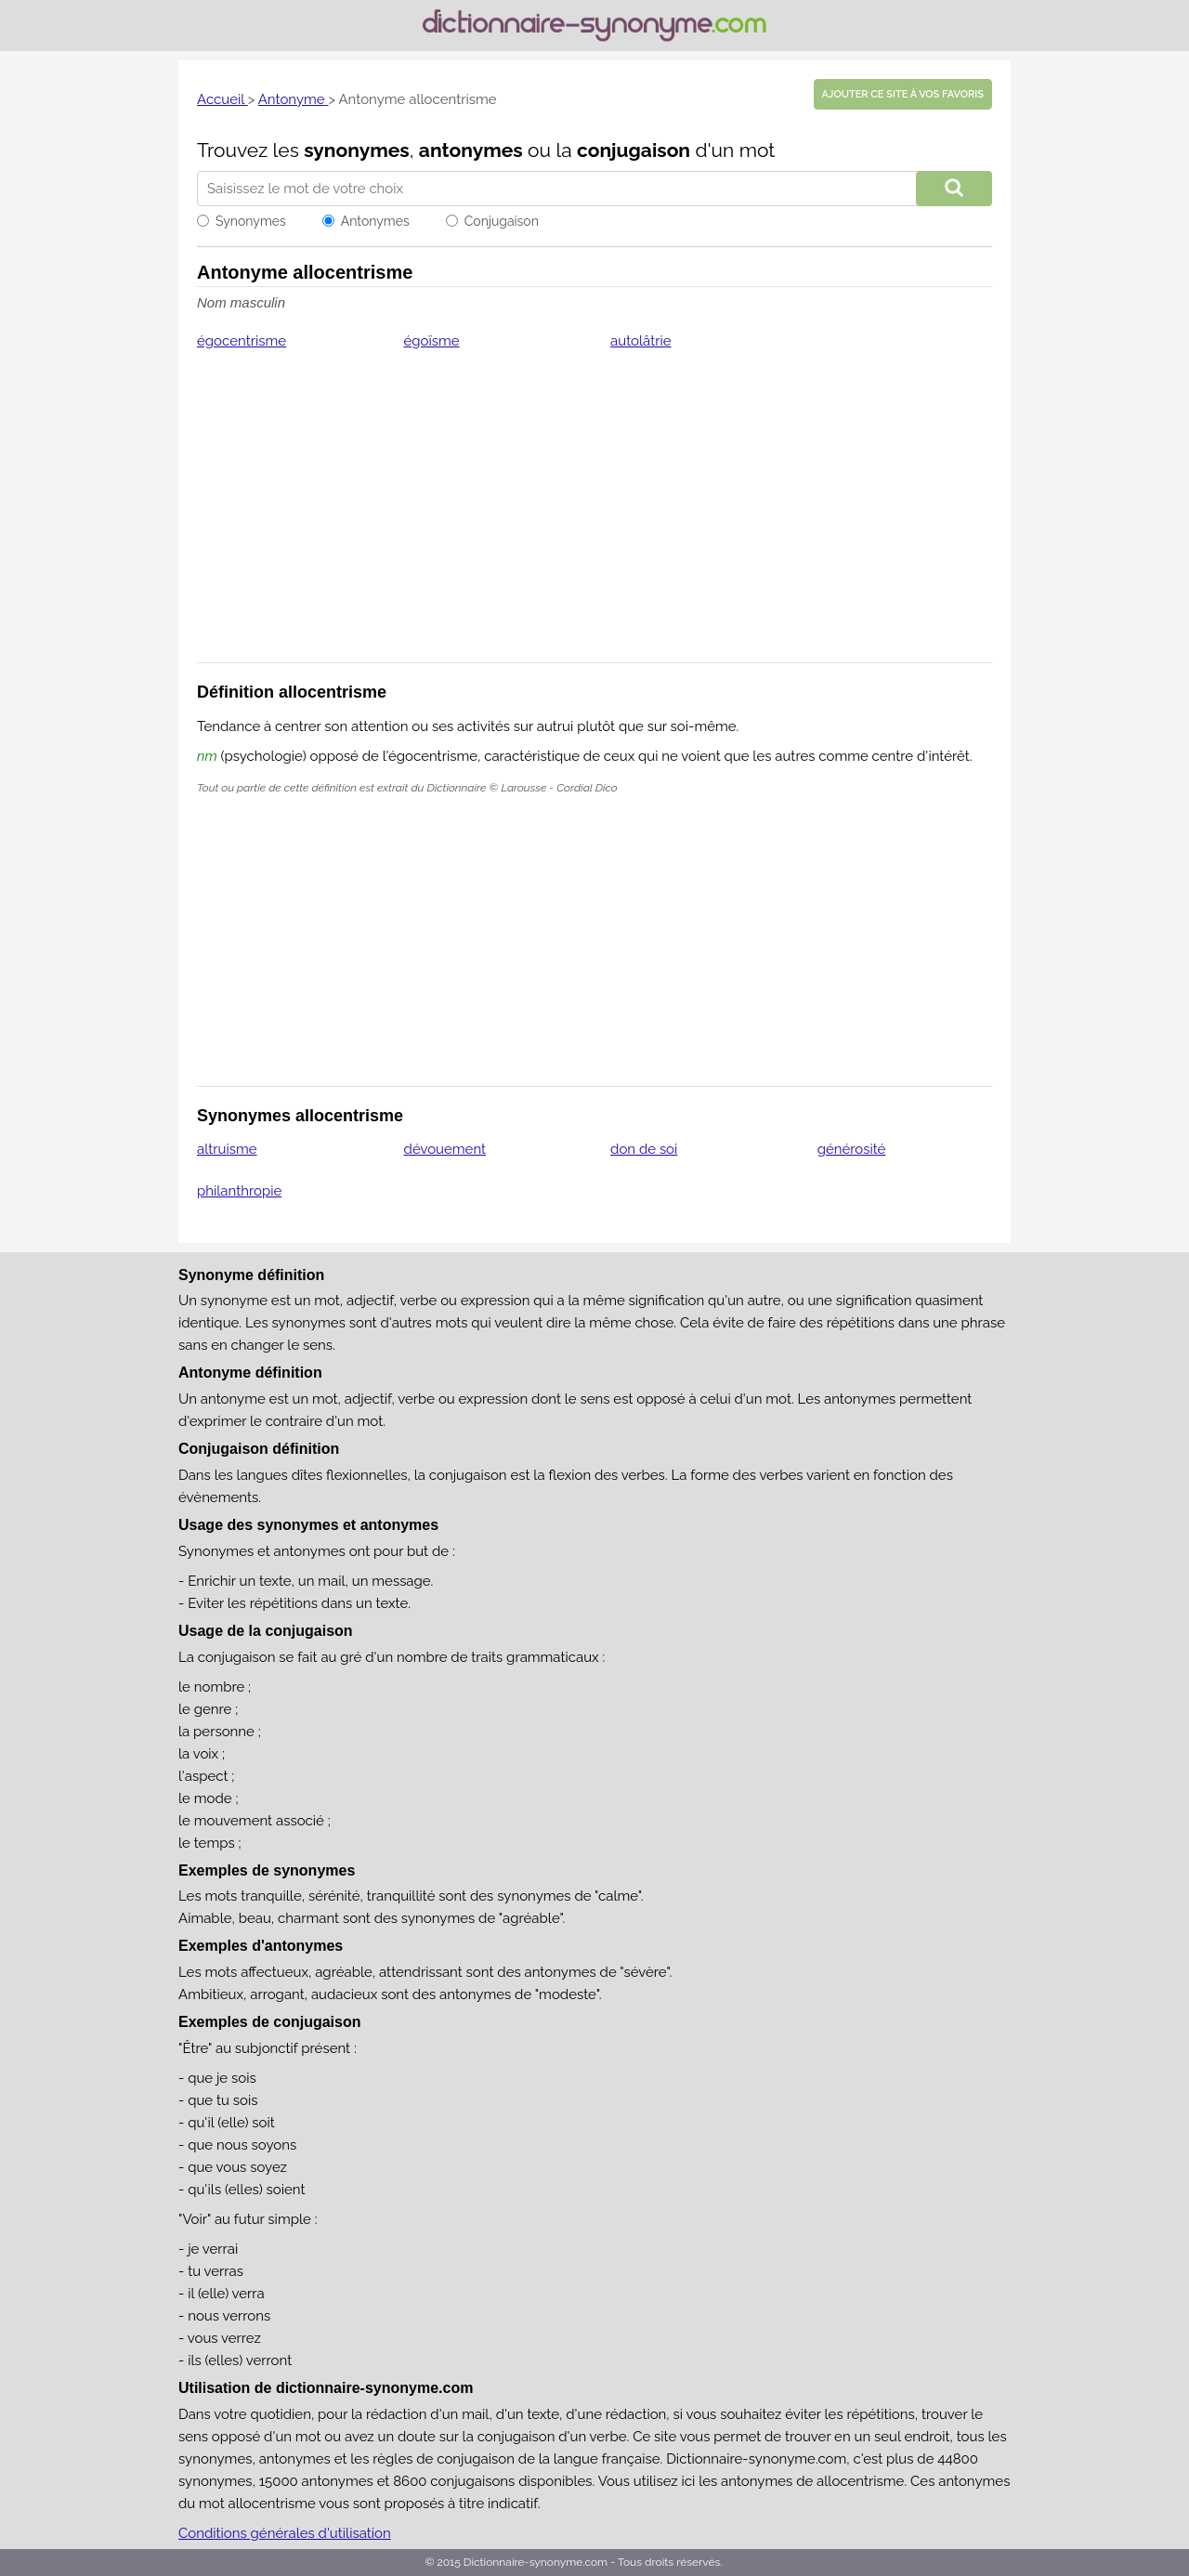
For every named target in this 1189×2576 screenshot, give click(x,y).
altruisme (227, 1149)
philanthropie (239, 1191)
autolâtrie (640, 341)
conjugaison (633, 150)
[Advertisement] (594, 518)
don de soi (643, 1149)
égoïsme (432, 341)
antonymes (471, 150)
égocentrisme (241, 341)
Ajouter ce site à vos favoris (903, 94)
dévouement (445, 1149)
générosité (851, 1149)
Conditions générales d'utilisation (284, 2533)
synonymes (357, 150)
